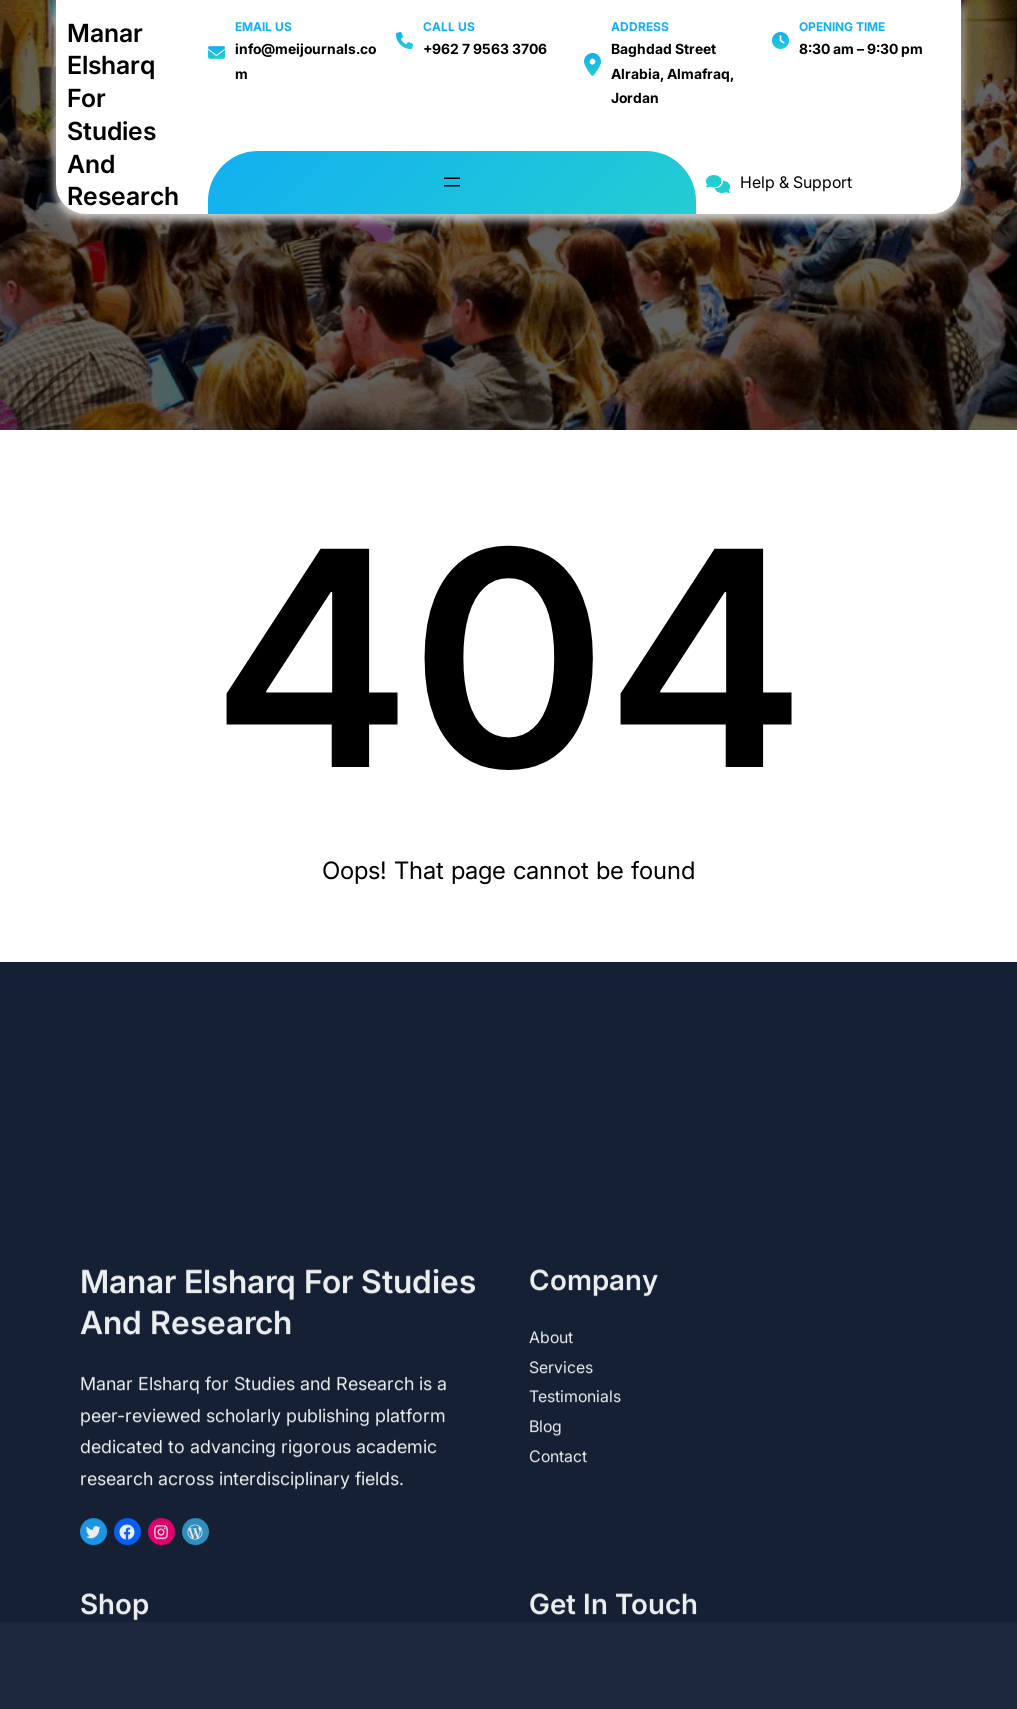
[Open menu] (452, 182)
